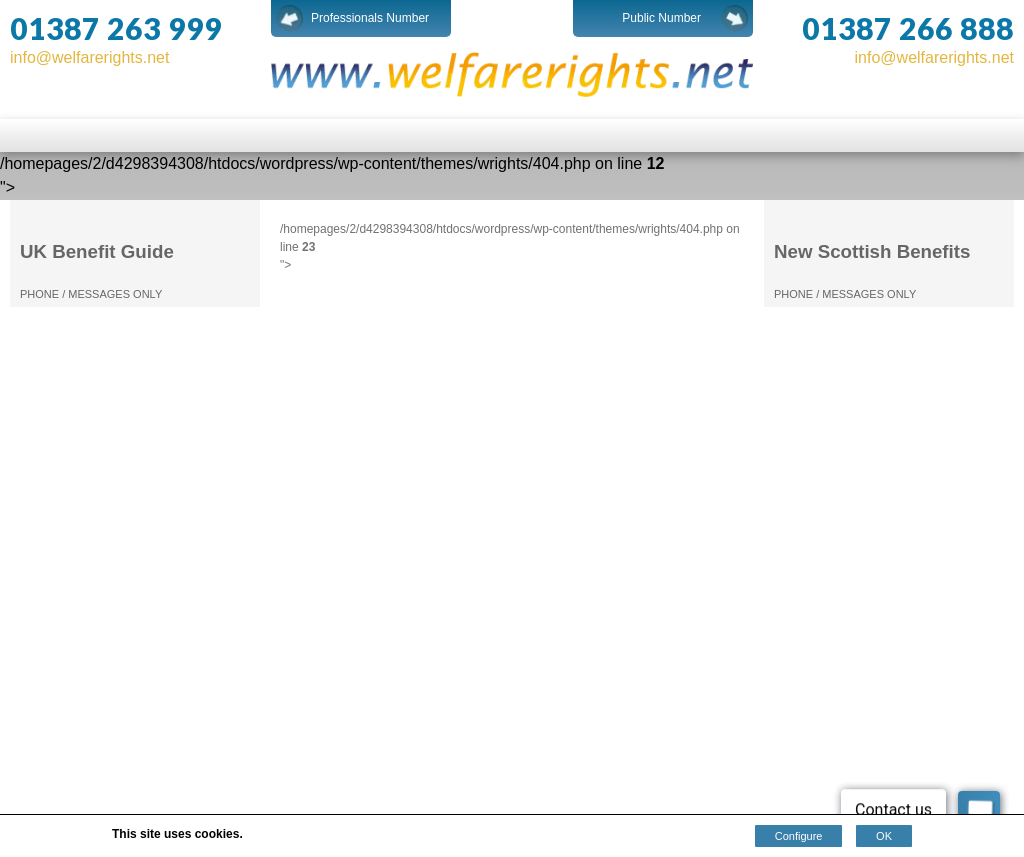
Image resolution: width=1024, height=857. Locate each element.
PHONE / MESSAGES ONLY (91, 294)
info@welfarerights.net (89, 57)
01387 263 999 (116, 28)
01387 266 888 (908, 28)
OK (884, 836)
